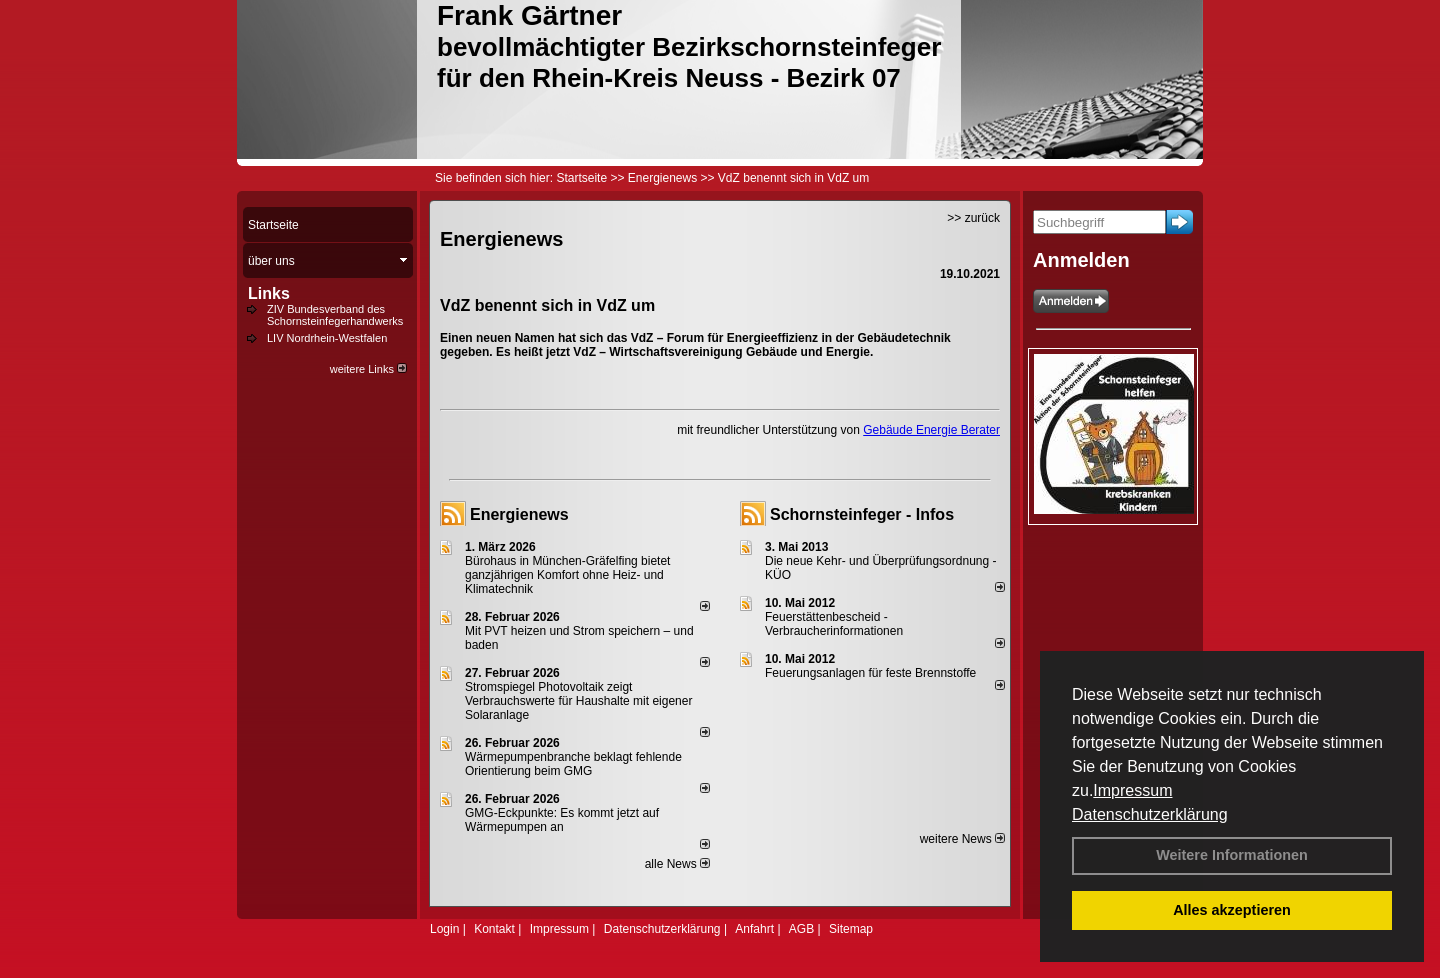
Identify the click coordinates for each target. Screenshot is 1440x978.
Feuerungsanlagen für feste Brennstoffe (870, 673)
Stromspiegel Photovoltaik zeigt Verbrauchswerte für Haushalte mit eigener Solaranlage (578, 701)
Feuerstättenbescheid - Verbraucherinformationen (834, 624)
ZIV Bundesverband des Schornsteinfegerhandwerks (335, 315)
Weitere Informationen (1232, 855)
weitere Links (368, 369)
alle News (677, 864)
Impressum (1132, 790)
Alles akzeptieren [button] (1232, 910)
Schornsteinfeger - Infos (862, 514)
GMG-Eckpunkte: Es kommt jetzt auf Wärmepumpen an (562, 820)
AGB (801, 929)
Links (269, 293)
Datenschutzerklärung (1150, 814)
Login (444, 929)
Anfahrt (754, 929)
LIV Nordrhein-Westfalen (327, 338)
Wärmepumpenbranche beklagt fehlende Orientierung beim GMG (573, 764)
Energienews (519, 514)
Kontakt (494, 929)
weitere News (962, 839)
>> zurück (973, 218)
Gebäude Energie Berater (931, 430)
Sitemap (851, 929)
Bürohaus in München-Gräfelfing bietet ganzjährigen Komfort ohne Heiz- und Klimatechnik (567, 575)
